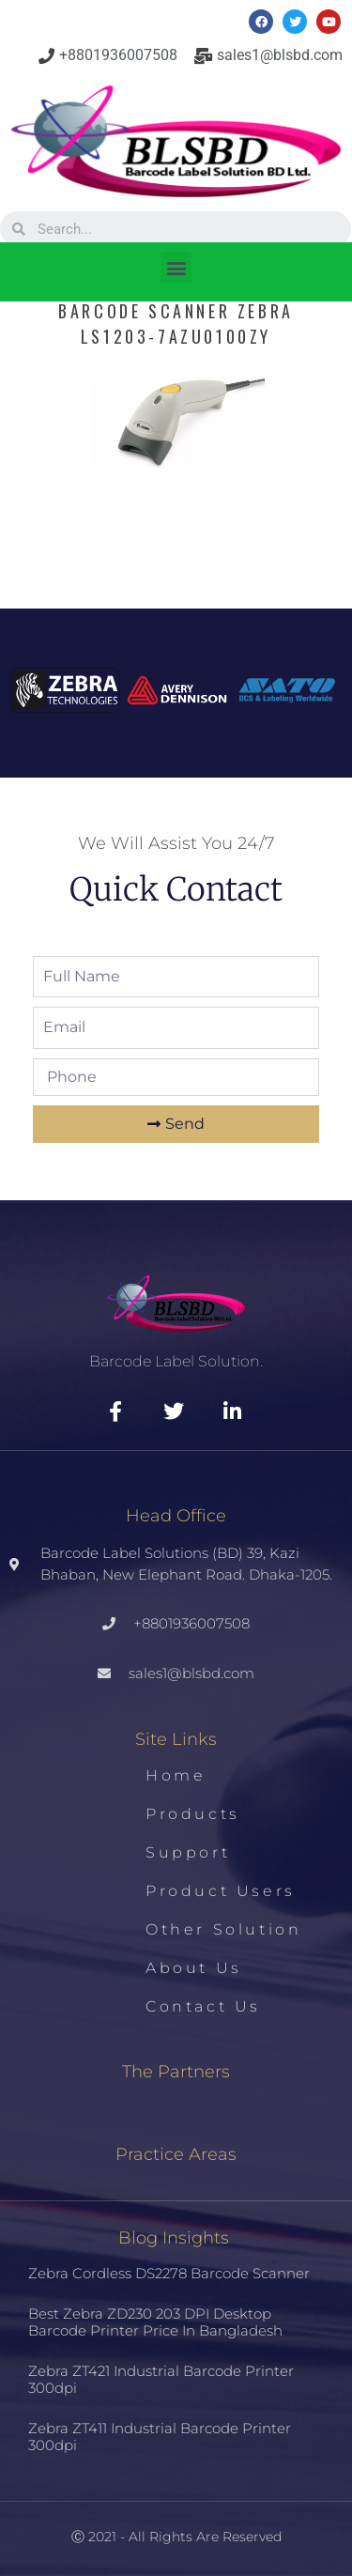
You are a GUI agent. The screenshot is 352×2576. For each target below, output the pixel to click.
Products (192, 1814)
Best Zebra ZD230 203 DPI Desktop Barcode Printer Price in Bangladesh (155, 2322)
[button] (176, 267)
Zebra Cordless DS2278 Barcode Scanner (169, 2273)
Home (175, 1775)
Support (187, 1852)
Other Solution (223, 1929)
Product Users (220, 1891)
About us (193, 1968)
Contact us (203, 2006)
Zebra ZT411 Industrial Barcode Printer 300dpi (159, 2436)
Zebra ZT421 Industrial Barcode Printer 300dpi (161, 2379)
